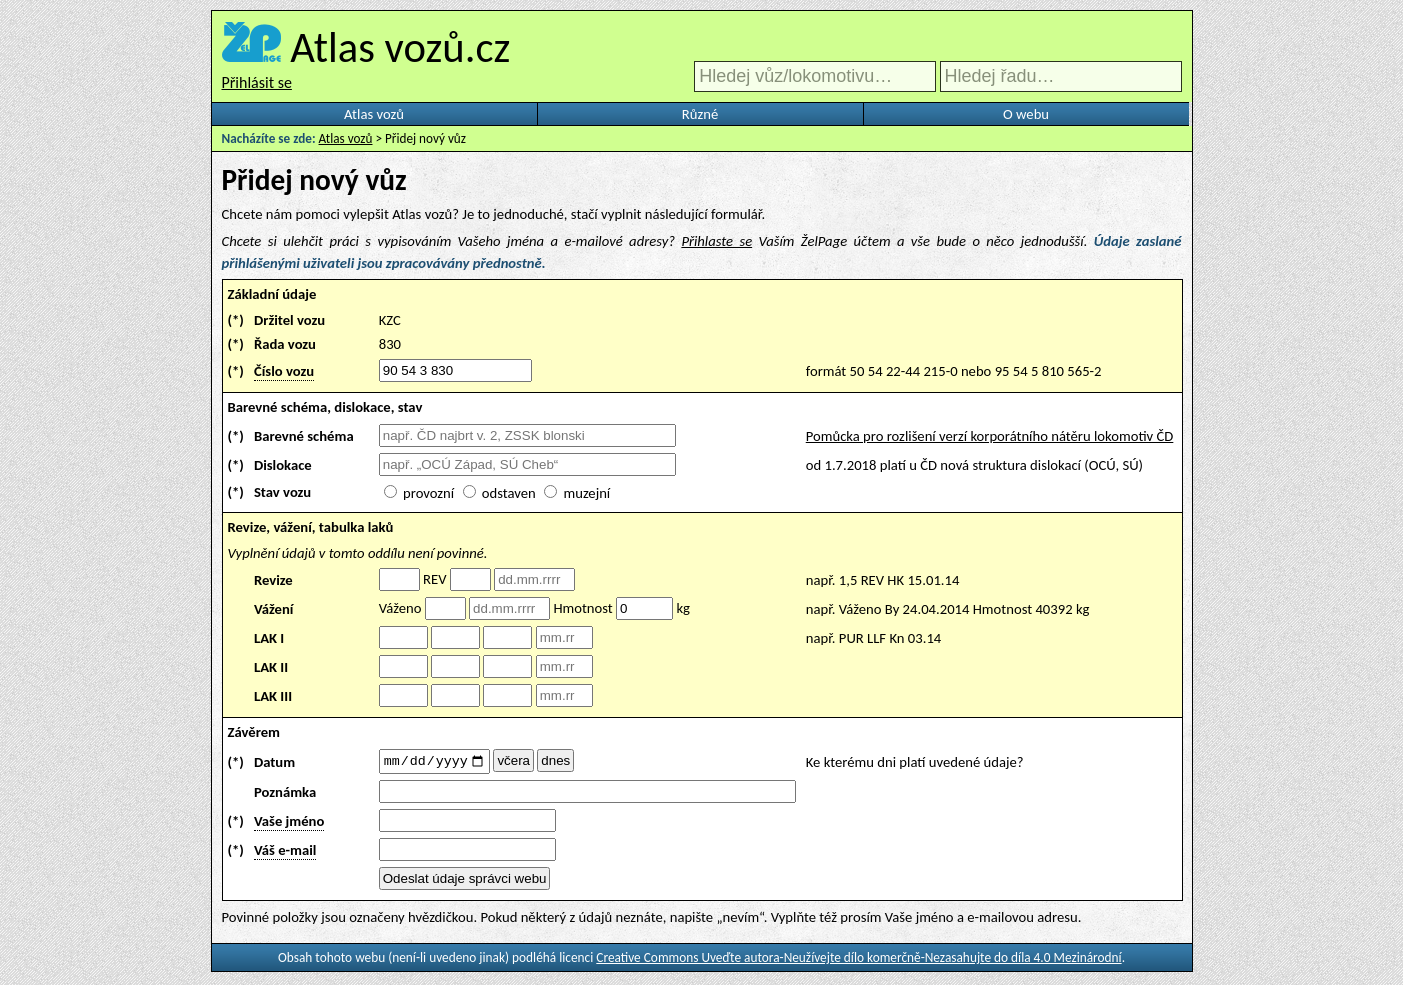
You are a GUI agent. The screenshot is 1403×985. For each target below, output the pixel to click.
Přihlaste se (716, 241)
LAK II (271, 667)
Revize (273, 580)
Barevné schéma (304, 436)
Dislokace (283, 465)
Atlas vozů (374, 114)
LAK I (269, 638)
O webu (1026, 114)
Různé (700, 114)
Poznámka (285, 795)
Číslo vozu (284, 371)
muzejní (586, 493)
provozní (428, 493)
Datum (274, 763)
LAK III (273, 696)
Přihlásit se (257, 82)
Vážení (274, 609)
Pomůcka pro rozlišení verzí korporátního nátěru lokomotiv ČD (990, 436)
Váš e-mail (285, 853)
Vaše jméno (289, 824)
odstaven (509, 493)
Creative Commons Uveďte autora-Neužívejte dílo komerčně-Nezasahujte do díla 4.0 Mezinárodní (858, 960)
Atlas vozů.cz (400, 47)
